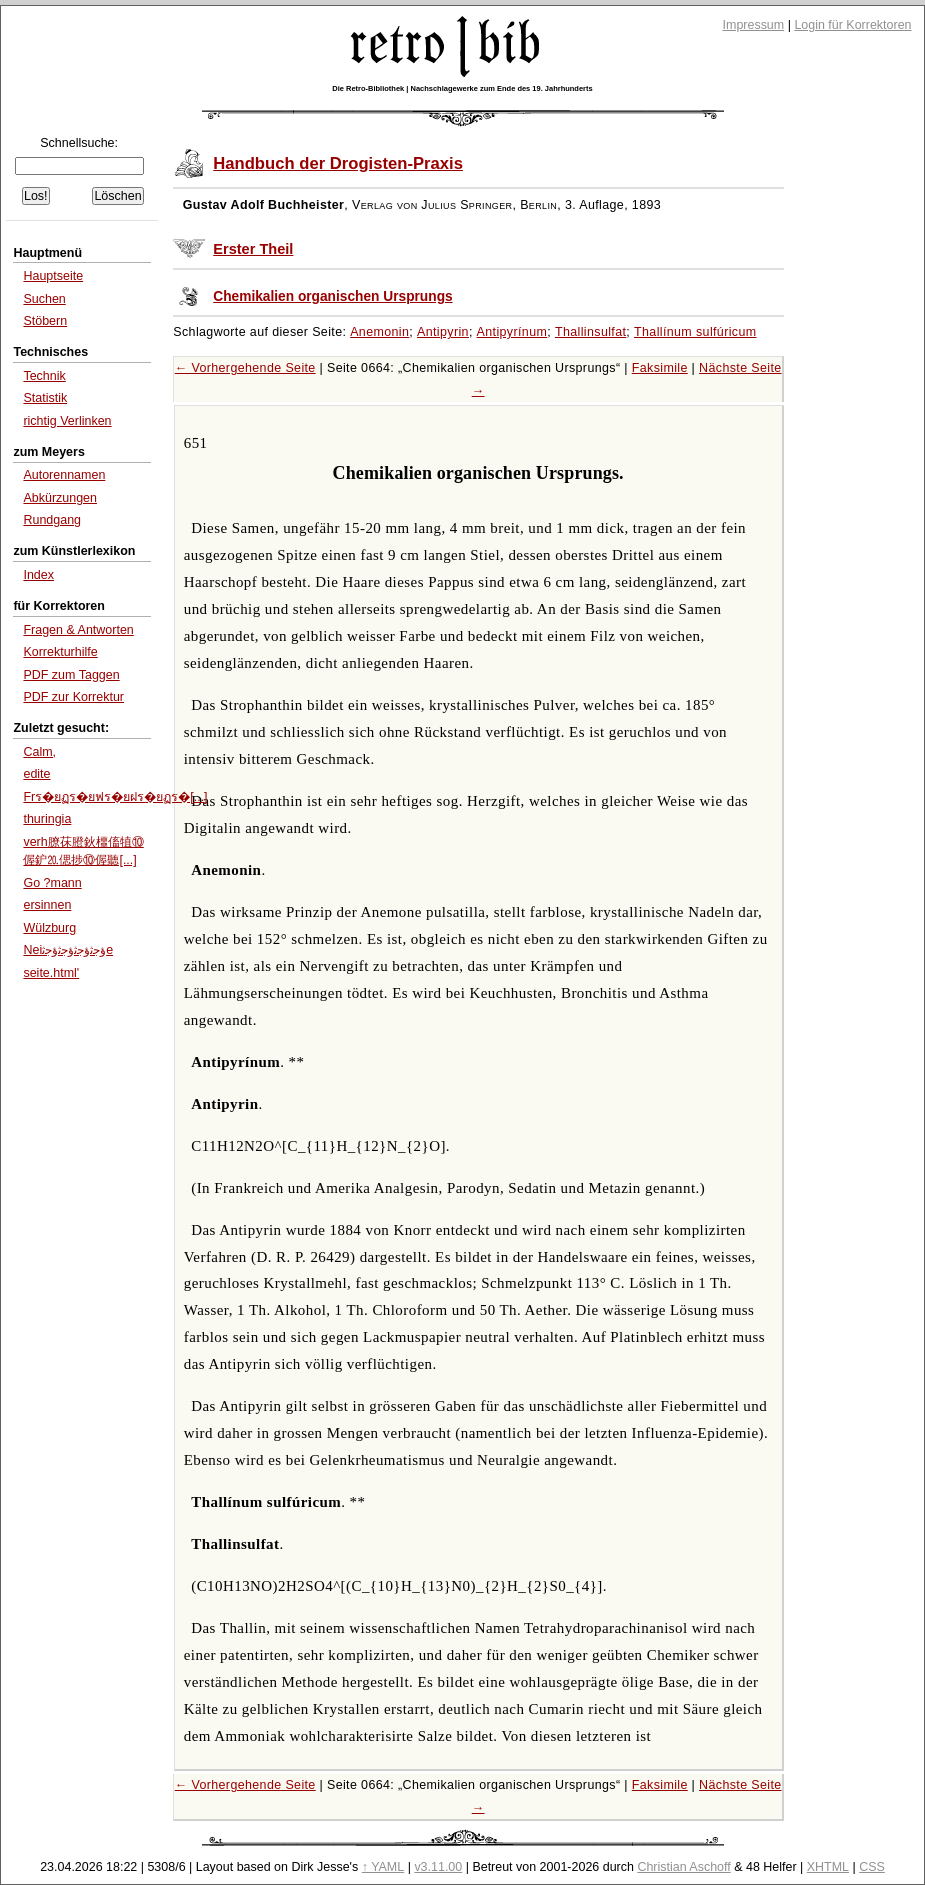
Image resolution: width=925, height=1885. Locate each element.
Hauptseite (53, 276)
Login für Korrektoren (852, 25)
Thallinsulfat (590, 332)
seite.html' (51, 973)
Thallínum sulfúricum (695, 332)
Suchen (44, 299)
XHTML (828, 1867)
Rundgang (52, 520)
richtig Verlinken (67, 421)
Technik (44, 376)
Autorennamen (64, 475)
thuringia (47, 819)
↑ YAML (383, 1867)
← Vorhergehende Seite (245, 368)
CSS (872, 1867)
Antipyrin (443, 332)
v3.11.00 (438, 1867)
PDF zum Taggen (71, 675)
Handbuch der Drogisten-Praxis (338, 163)
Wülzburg (49, 928)
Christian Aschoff (683, 1867)
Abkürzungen (60, 498)
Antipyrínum (512, 332)
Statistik (45, 398)
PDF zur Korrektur (73, 697)
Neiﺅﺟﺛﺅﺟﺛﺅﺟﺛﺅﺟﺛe (68, 950)
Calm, (39, 752)
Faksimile (660, 368)
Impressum (754, 25)
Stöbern (45, 321)
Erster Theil (253, 249)
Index (38, 575)
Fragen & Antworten (78, 630)
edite (36, 774)
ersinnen (47, 905)
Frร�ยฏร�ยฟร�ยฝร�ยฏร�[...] (115, 797)
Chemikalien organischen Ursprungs (332, 296)
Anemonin (379, 332)
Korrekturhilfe (60, 652)
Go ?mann (52, 883)
